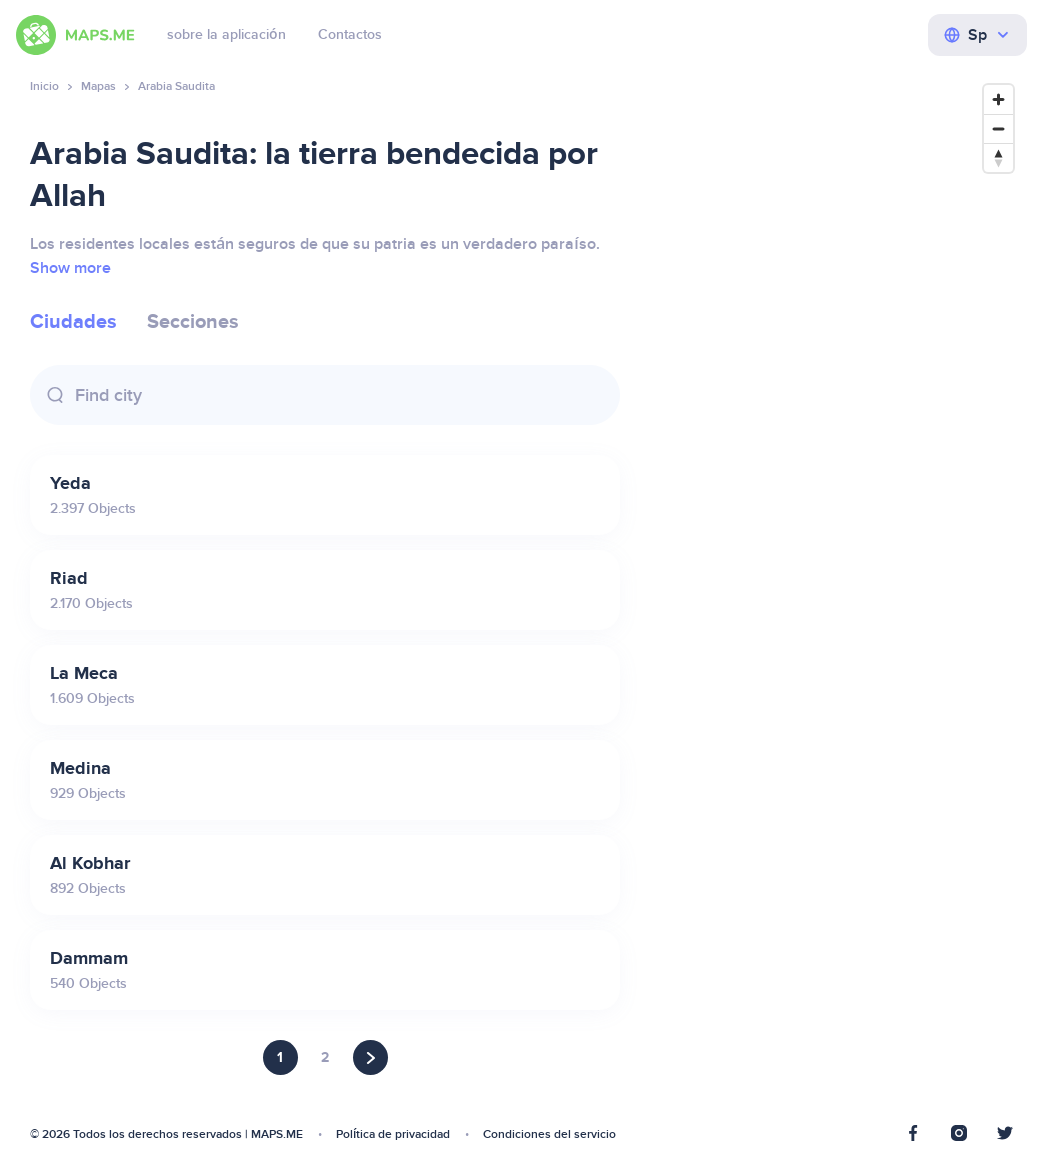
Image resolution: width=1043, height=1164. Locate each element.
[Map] (836, 609)
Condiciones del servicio (549, 1134)
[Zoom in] (998, 99)
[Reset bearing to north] (998, 157)
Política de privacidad (393, 1134)
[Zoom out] (998, 128)
